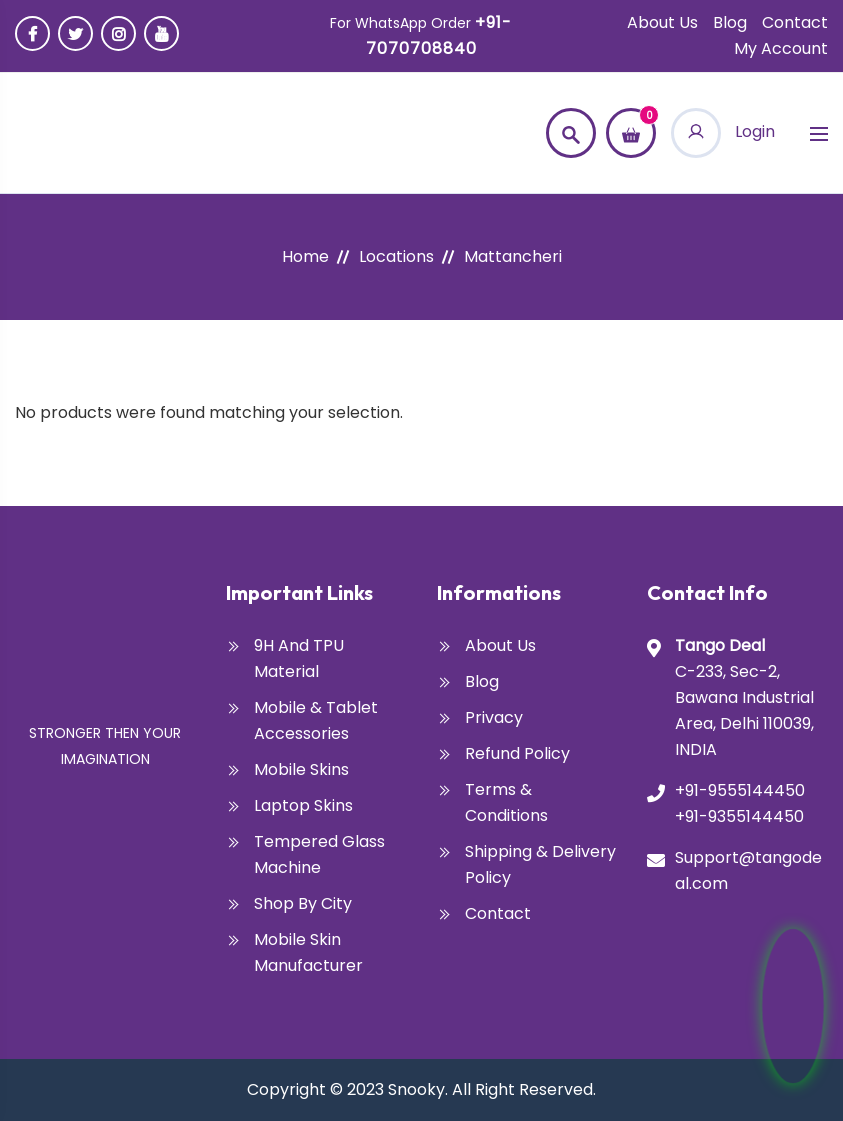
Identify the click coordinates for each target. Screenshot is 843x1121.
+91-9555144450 (740, 790)
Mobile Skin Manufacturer (308, 952)
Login (723, 131)
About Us (662, 22)
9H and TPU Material (299, 658)
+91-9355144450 (739, 816)
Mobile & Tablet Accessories (316, 720)
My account (781, 48)
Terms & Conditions (506, 802)
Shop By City (303, 903)
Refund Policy (517, 753)
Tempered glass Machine (319, 854)
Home (305, 256)
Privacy (494, 717)
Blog (730, 22)
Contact (795, 22)
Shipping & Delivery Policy (540, 864)
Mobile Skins (301, 769)
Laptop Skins (303, 805)
